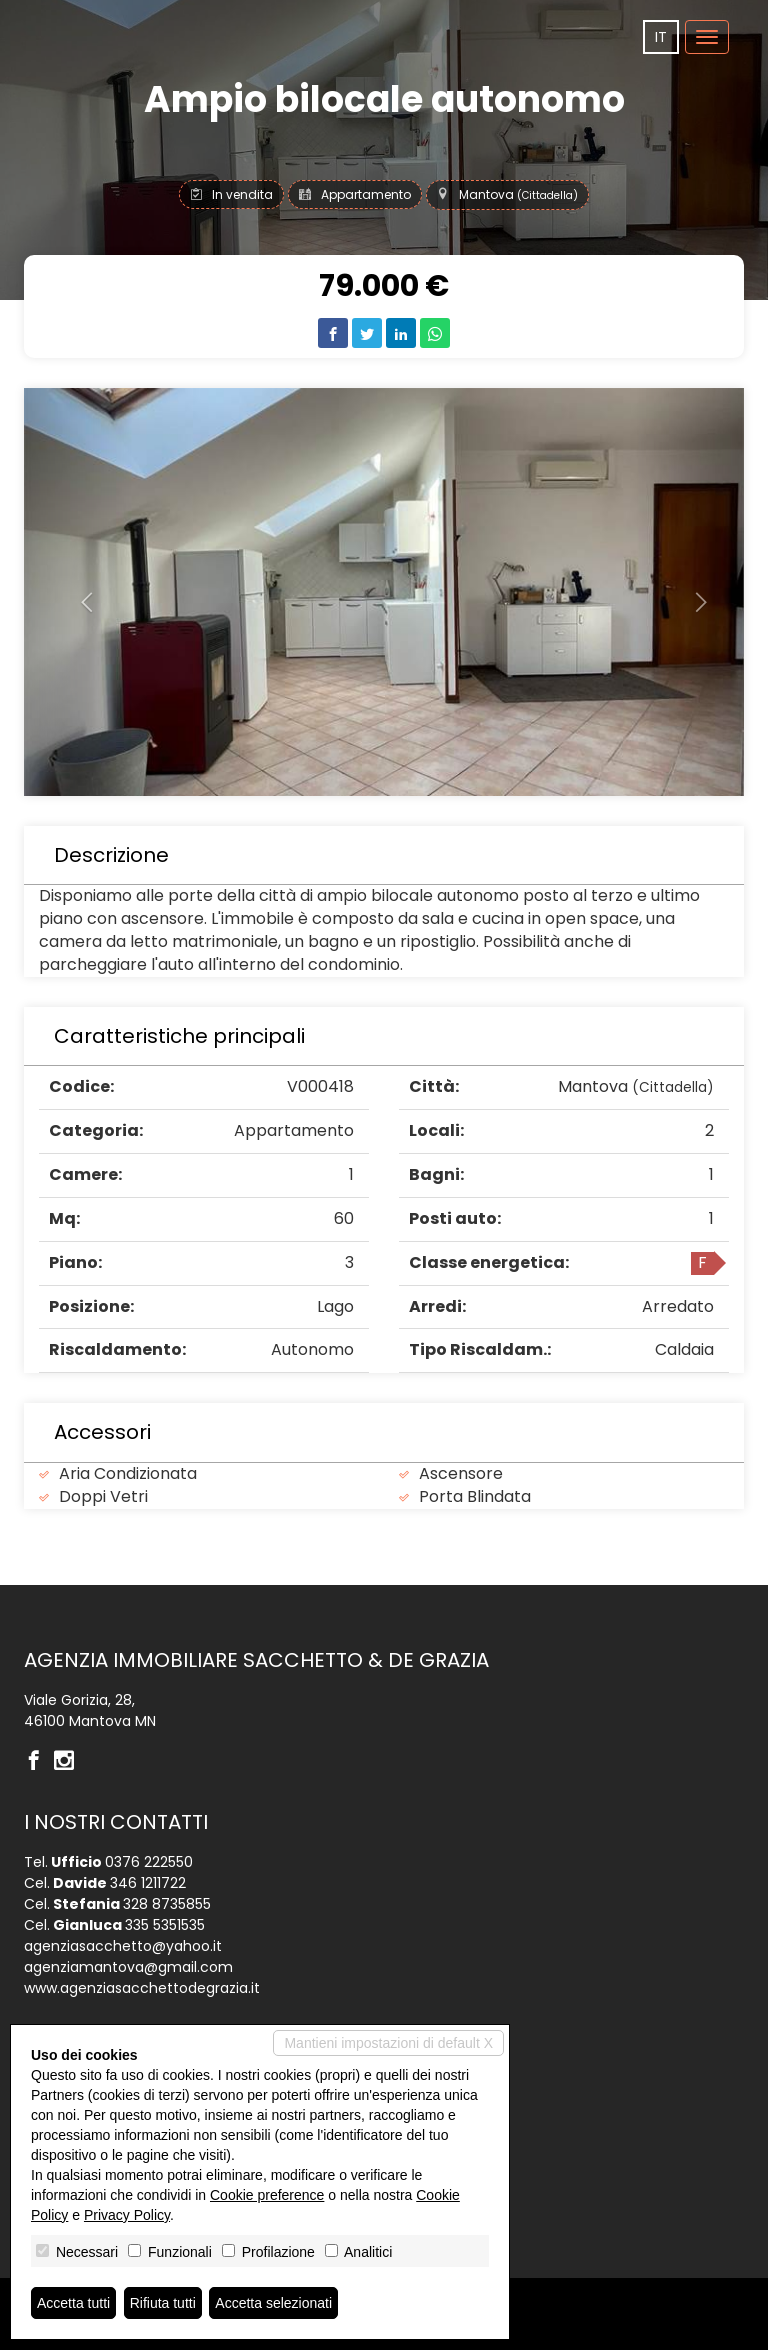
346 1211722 (148, 1883)
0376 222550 (149, 1862)
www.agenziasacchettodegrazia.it (142, 1988)
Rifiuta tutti (163, 2303)
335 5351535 (165, 1925)
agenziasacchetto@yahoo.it (123, 1946)
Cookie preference (267, 2195)
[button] (78, 592)
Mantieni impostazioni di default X (388, 2043)
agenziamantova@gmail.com (128, 1967)
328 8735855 (167, 1904)
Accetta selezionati (273, 2303)
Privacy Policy (127, 2215)
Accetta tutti (73, 2303)
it (661, 37)
